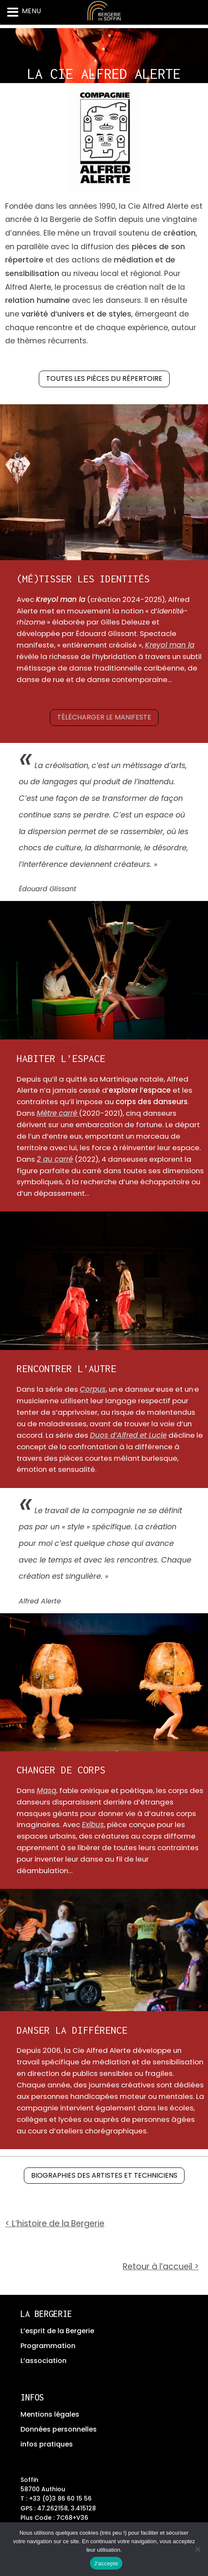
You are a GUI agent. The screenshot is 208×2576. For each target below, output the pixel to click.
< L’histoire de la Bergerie (54, 2223)
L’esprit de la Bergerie (57, 2331)
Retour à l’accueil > (161, 2266)
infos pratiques (46, 2444)
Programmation (47, 2346)
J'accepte (106, 2563)
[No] (197, 2549)
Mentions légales (49, 2414)
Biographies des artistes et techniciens (104, 2175)
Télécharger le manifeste (104, 717)
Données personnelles (58, 2429)
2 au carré (55, 1159)
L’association (43, 2361)
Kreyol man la (169, 645)
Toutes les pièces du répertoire (104, 378)
